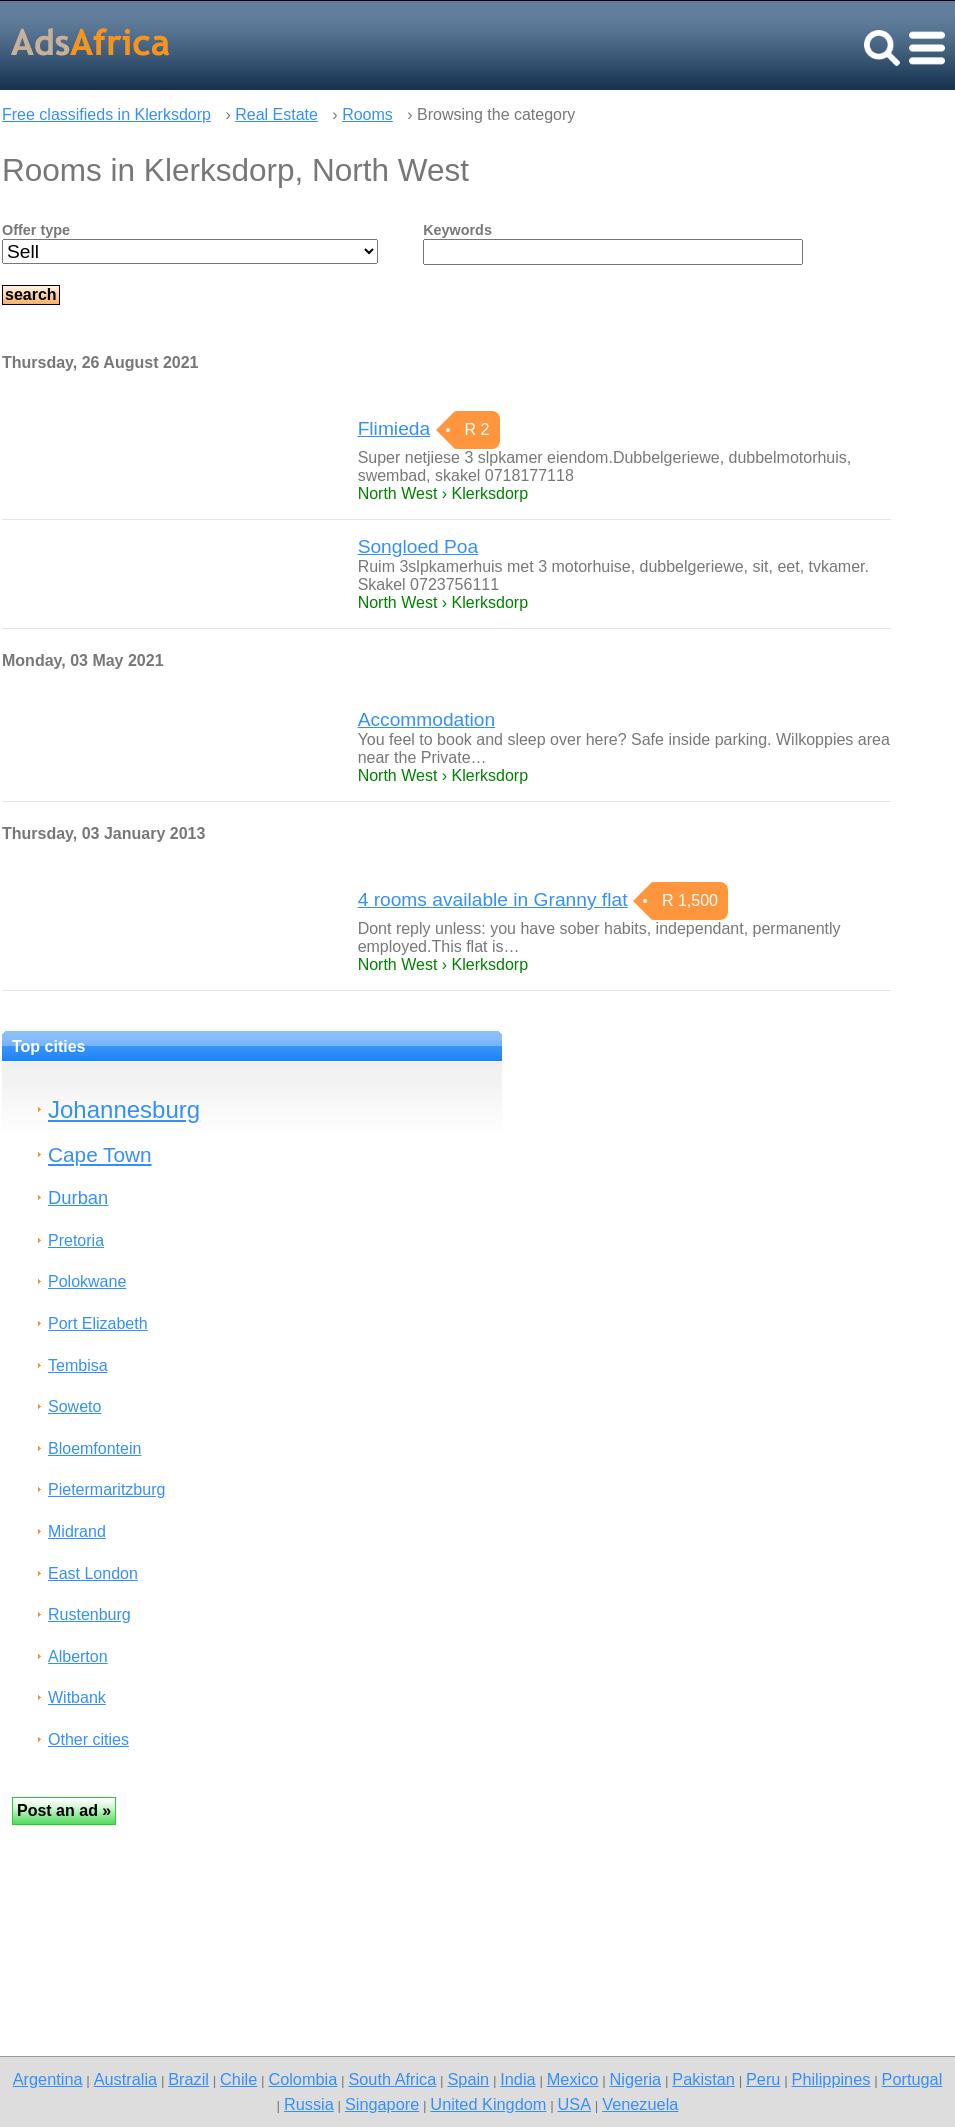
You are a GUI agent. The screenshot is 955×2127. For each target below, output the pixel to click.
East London (93, 1573)
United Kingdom (488, 2104)
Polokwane (87, 1281)
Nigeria (636, 2079)
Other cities (88, 1739)
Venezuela (640, 2104)
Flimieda (394, 428)
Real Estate (276, 114)
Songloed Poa (418, 546)
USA (575, 2104)
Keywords (457, 230)
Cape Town (100, 1154)
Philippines (831, 2079)
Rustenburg (89, 1614)
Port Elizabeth (98, 1323)
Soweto (74, 1406)
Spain (468, 2079)
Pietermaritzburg (106, 1489)
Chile (238, 2079)
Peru (763, 2079)
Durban (78, 1197)
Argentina (48, 2079)
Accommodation (427, 719)
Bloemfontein (94, 1448)
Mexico (573, 2079)
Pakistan (703, 2079)
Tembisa (78, 1365)
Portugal (912, 2079)
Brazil (188, 2079)
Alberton (78, 1656)
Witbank (77, 1697)
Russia (309, 2104)
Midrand (77, 1531)
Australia (125, 2079)
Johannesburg (124, 1109)
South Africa (392, 2079)
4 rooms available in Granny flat (493, 899)
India (517, 2079)
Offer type (36, 230)
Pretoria (76, 1240)
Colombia (302, 2079)
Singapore (382, 2104)
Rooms (367, 114)
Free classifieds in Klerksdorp (106, 114)
